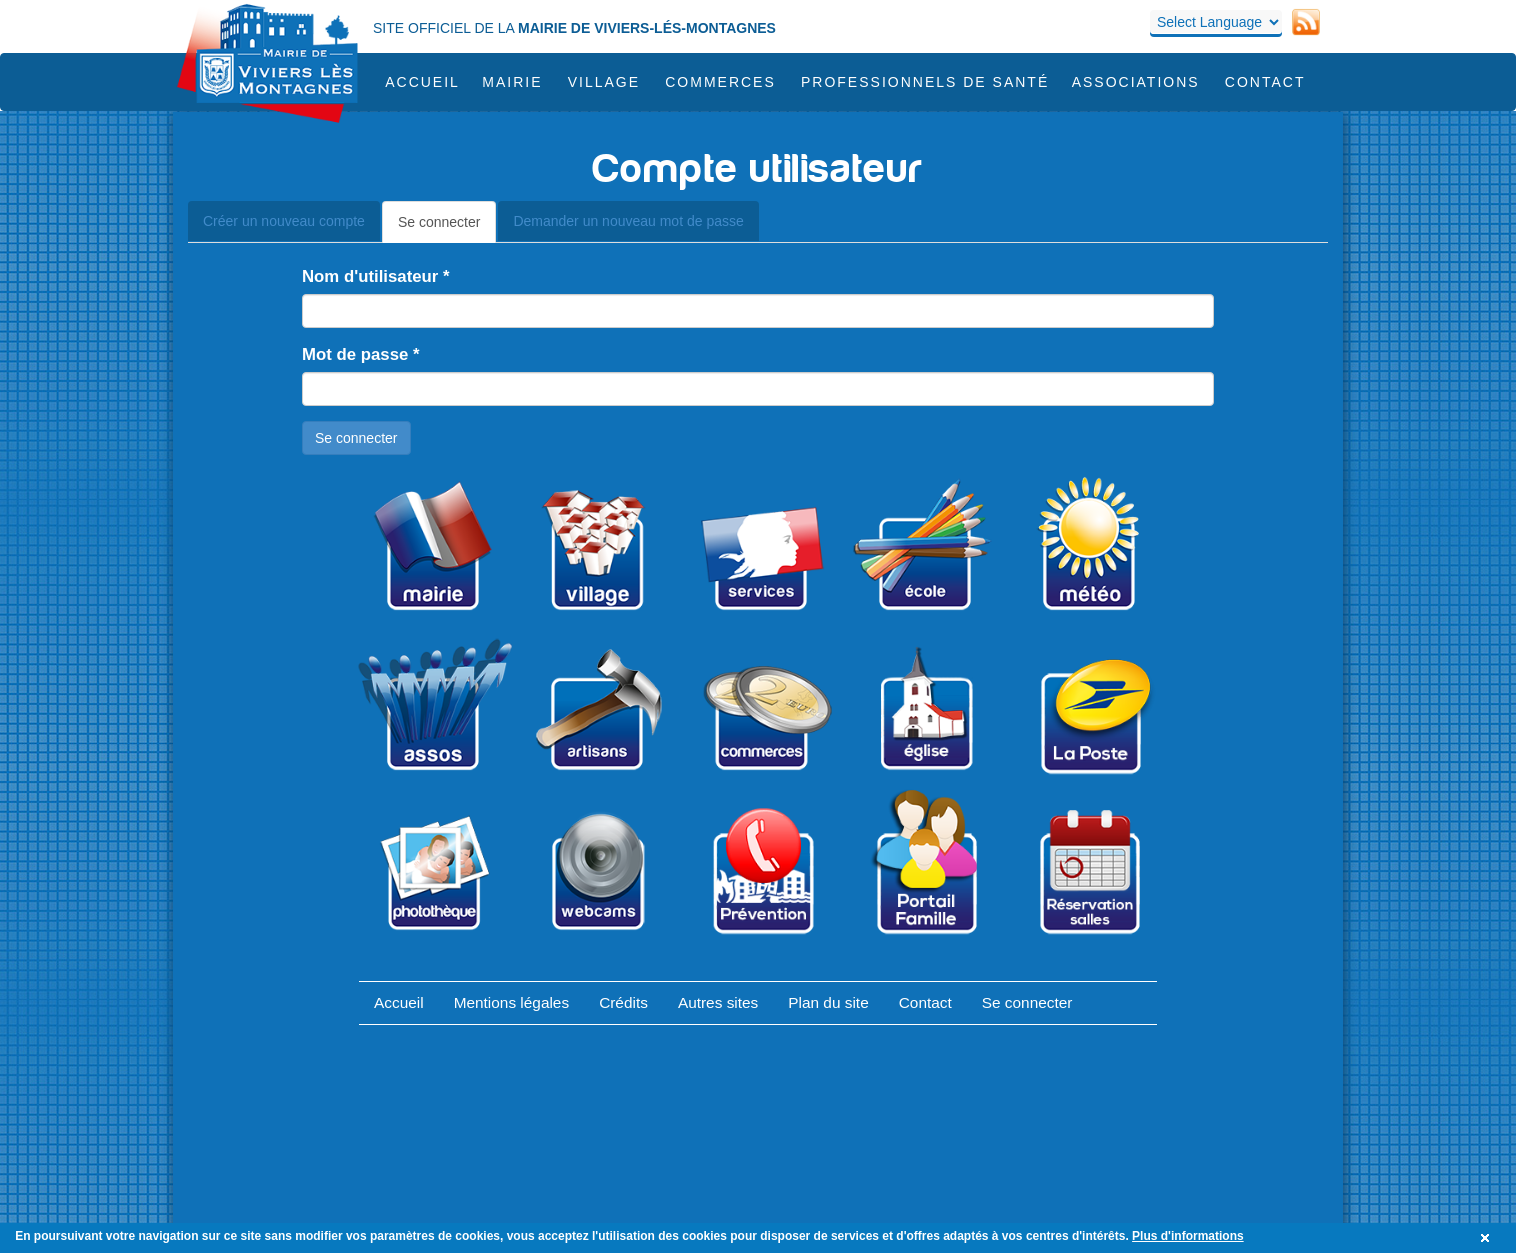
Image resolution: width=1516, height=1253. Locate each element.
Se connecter (447, 227)
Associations (1136, 82)
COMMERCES (720, 82)
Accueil (422, 82)
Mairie (512, 82)
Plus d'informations (1188, 1236)
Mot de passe (361, 354)
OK (1488, 1238)
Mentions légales (512, 1002)
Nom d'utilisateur (376, 276)
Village (604, 82)
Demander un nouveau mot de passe (628, 221)
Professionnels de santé (925, 82)
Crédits (623, 1002)
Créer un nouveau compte (284, 221)
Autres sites (718, 1002)
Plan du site (828, 1002)
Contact (1265, 82)
